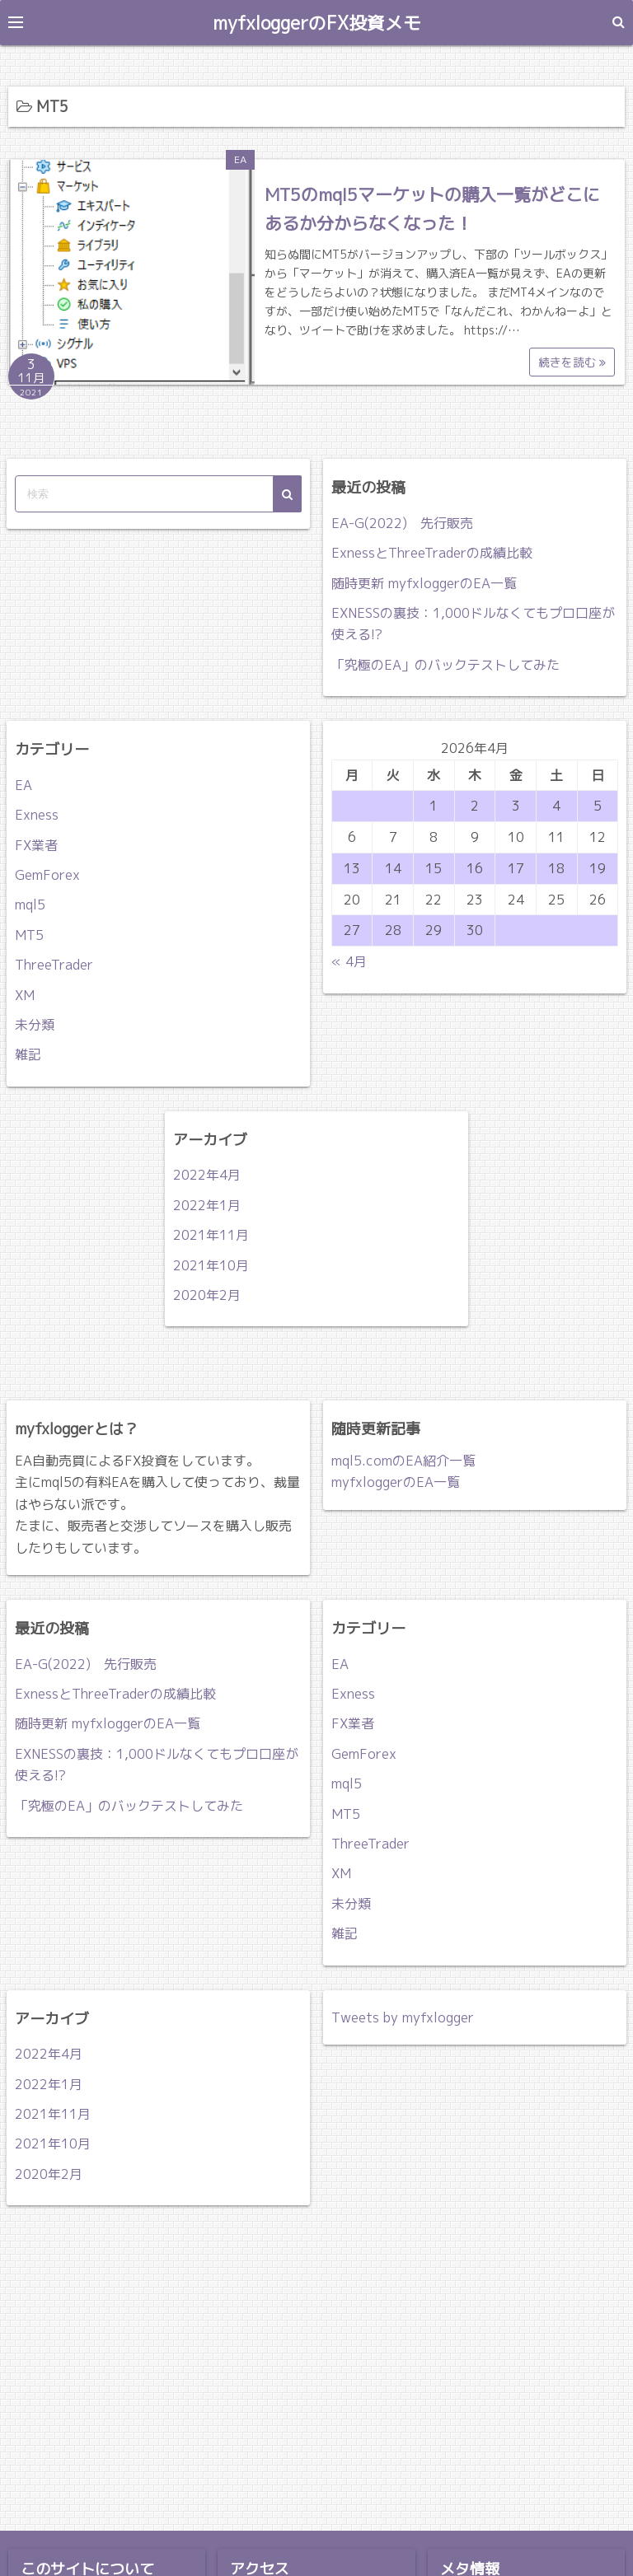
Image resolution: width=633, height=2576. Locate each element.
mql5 (30, 904)
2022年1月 (207, 1204)
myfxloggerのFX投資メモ (316, 22)
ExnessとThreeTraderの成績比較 (431, 553)
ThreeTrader (54, 965)
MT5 (29, 934)
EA (240, 159)
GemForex (47, 874)
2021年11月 (211, 1235)
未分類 (34, 1024)
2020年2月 (207, 1294)
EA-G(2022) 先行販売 (402, 522)
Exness (37, 815)
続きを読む (572, 361)
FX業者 (36, 844)
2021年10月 (211, 1264)
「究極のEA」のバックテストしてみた (445, 664)
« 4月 (349, 961)
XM (25, 994)
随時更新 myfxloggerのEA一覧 (424, 582)
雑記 (28, 1054)
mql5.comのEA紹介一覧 (403, 1460)
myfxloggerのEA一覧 (395, 1482)
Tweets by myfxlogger (402, 2017)
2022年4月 (207, 1175)
